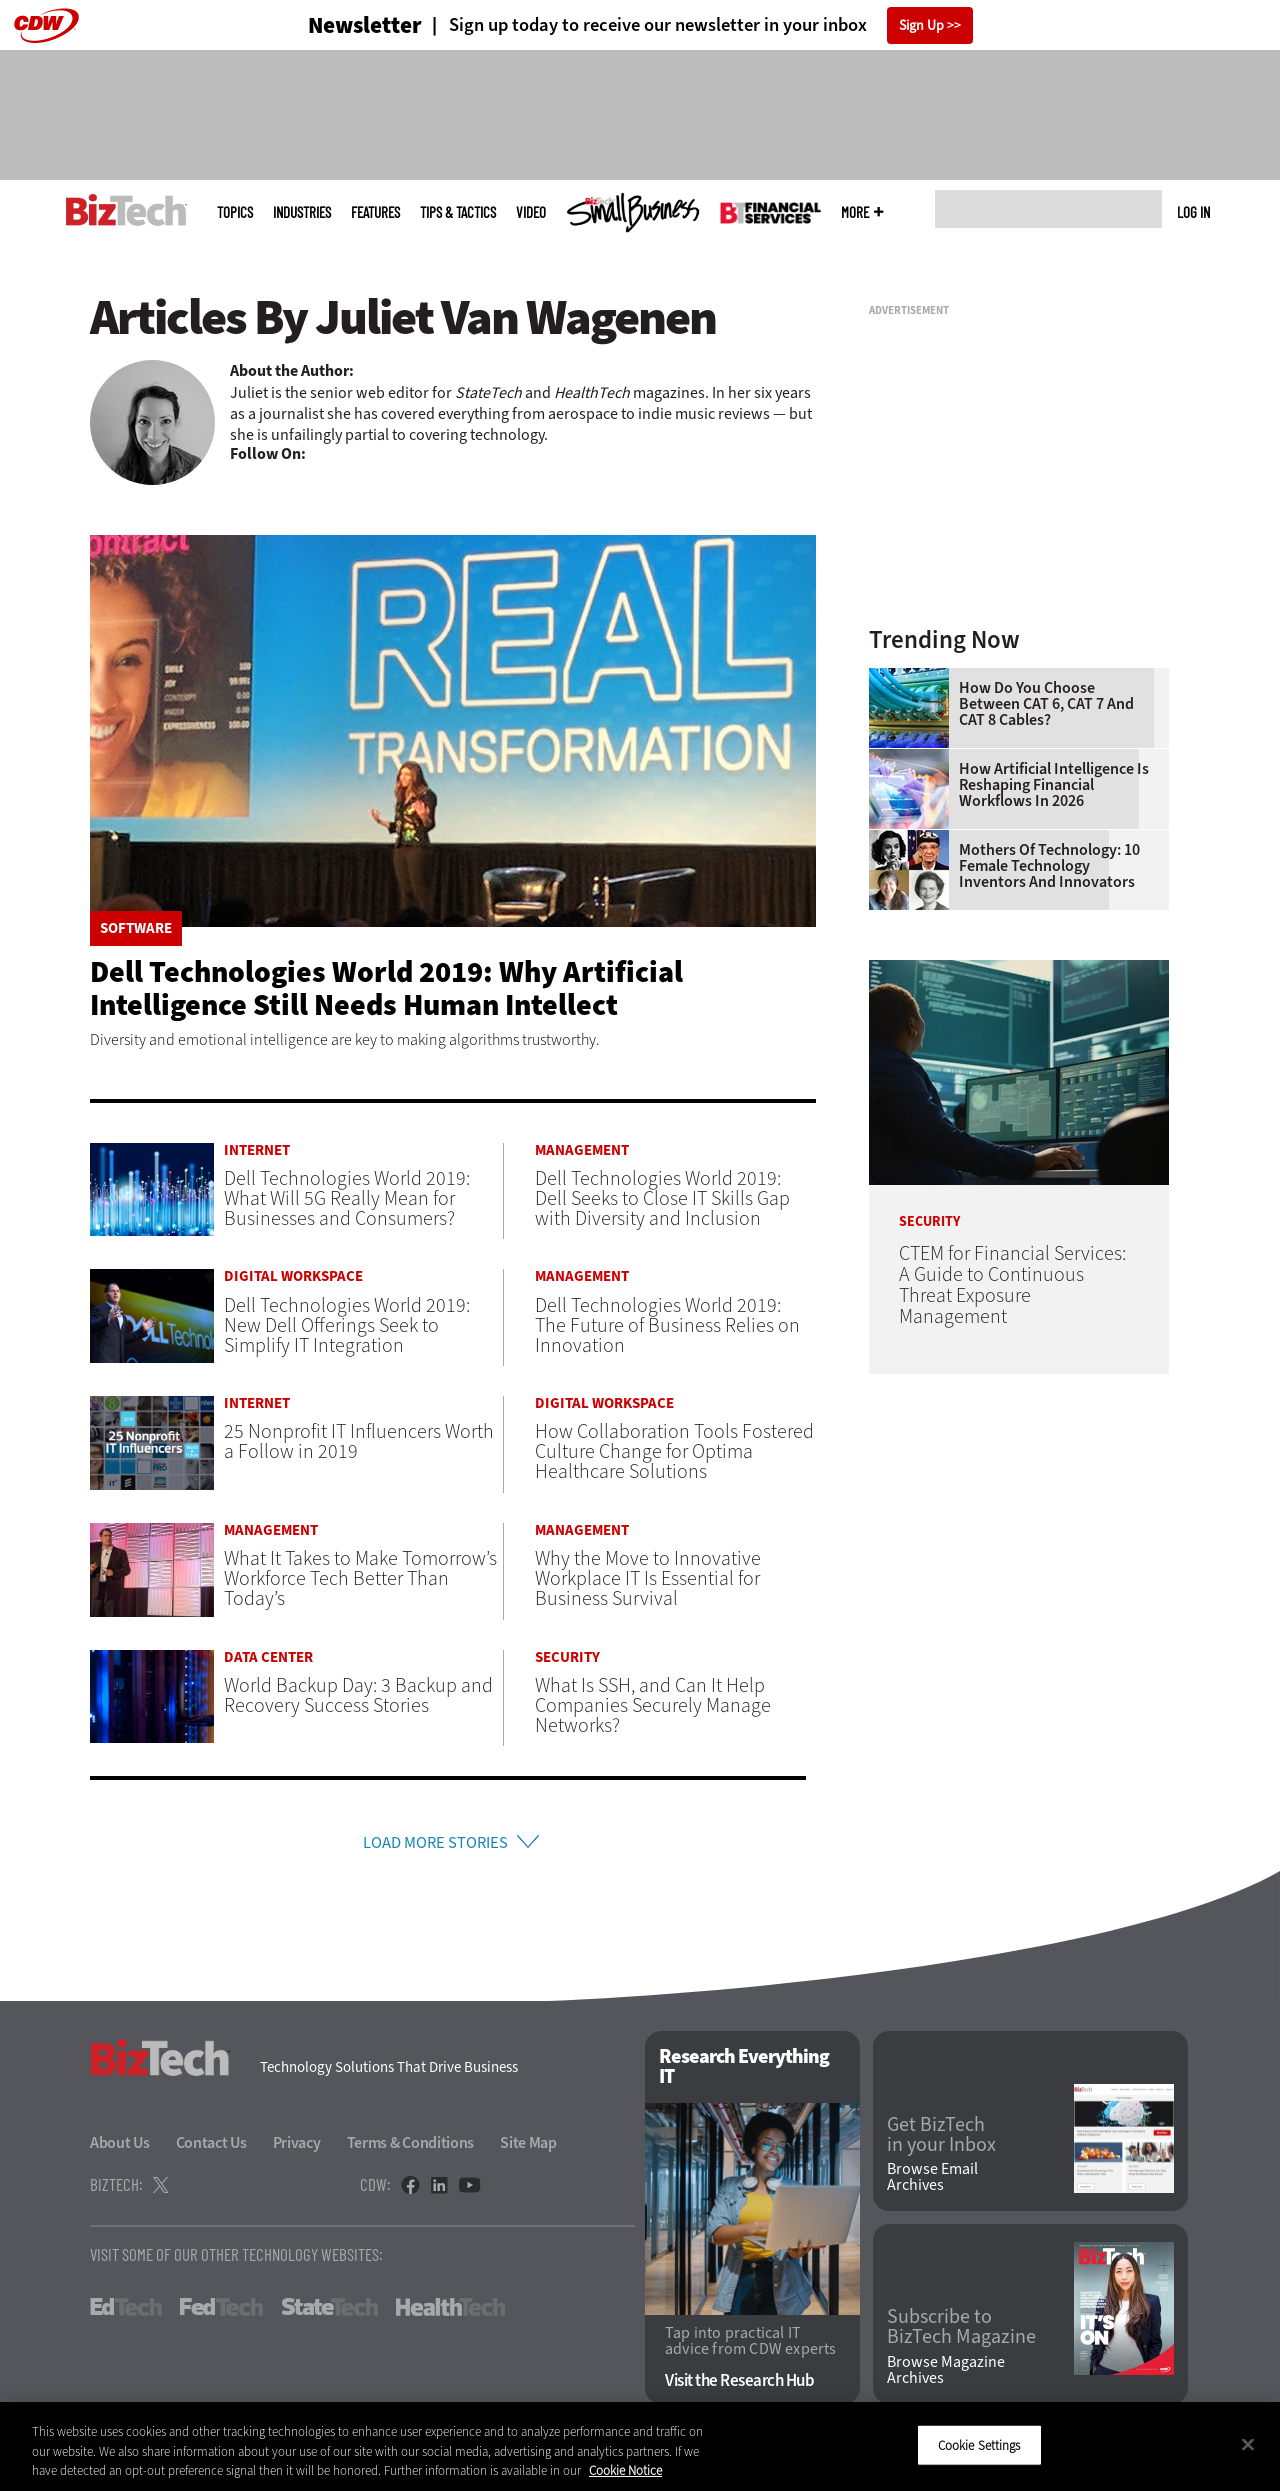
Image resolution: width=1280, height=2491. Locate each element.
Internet (257, 1150)
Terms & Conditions (411, 2147)
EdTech (126, 2312)
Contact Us (211, 2147)
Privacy (297, 2147)
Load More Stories (435, 1844)
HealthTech (450, 2312)
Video (531, 212)
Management (582, 1150)
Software (136, 928)
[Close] (1248, 2444)
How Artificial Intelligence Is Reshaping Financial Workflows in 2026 (1054, 785)
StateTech (329, 2312)
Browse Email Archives (932, 2182)
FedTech (221, 2312)
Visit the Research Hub (739, 2385)
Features (375, 212)
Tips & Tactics (458, 212)
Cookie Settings (979, 2444)
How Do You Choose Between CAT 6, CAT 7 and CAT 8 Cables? (1046, 704)
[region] (640, 2446)
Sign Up (921, 25)
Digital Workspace (293, 1276)
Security (567, 1657)
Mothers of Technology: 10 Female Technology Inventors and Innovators (1049, 866)
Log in (1193, 212)
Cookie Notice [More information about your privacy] (625, 2470)
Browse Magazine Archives (946, 2375)
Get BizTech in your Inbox (941, 2140)
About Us (120, 2147)
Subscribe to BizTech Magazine (961, 2333)
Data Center (268, 1657)
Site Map (528, 2147)
